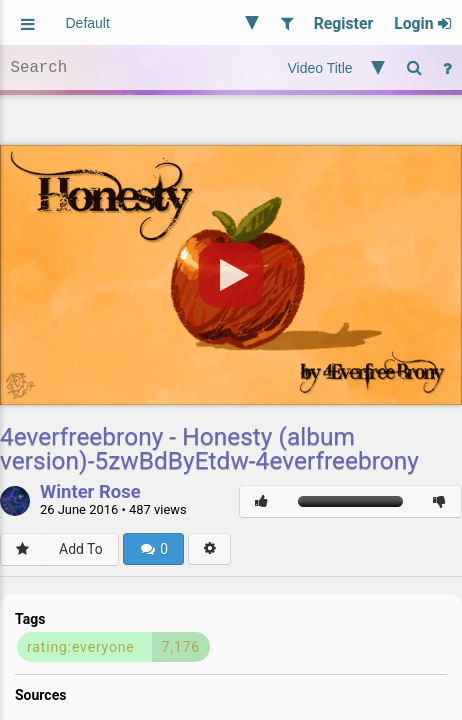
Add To (81, 549)
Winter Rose (90, 493)
